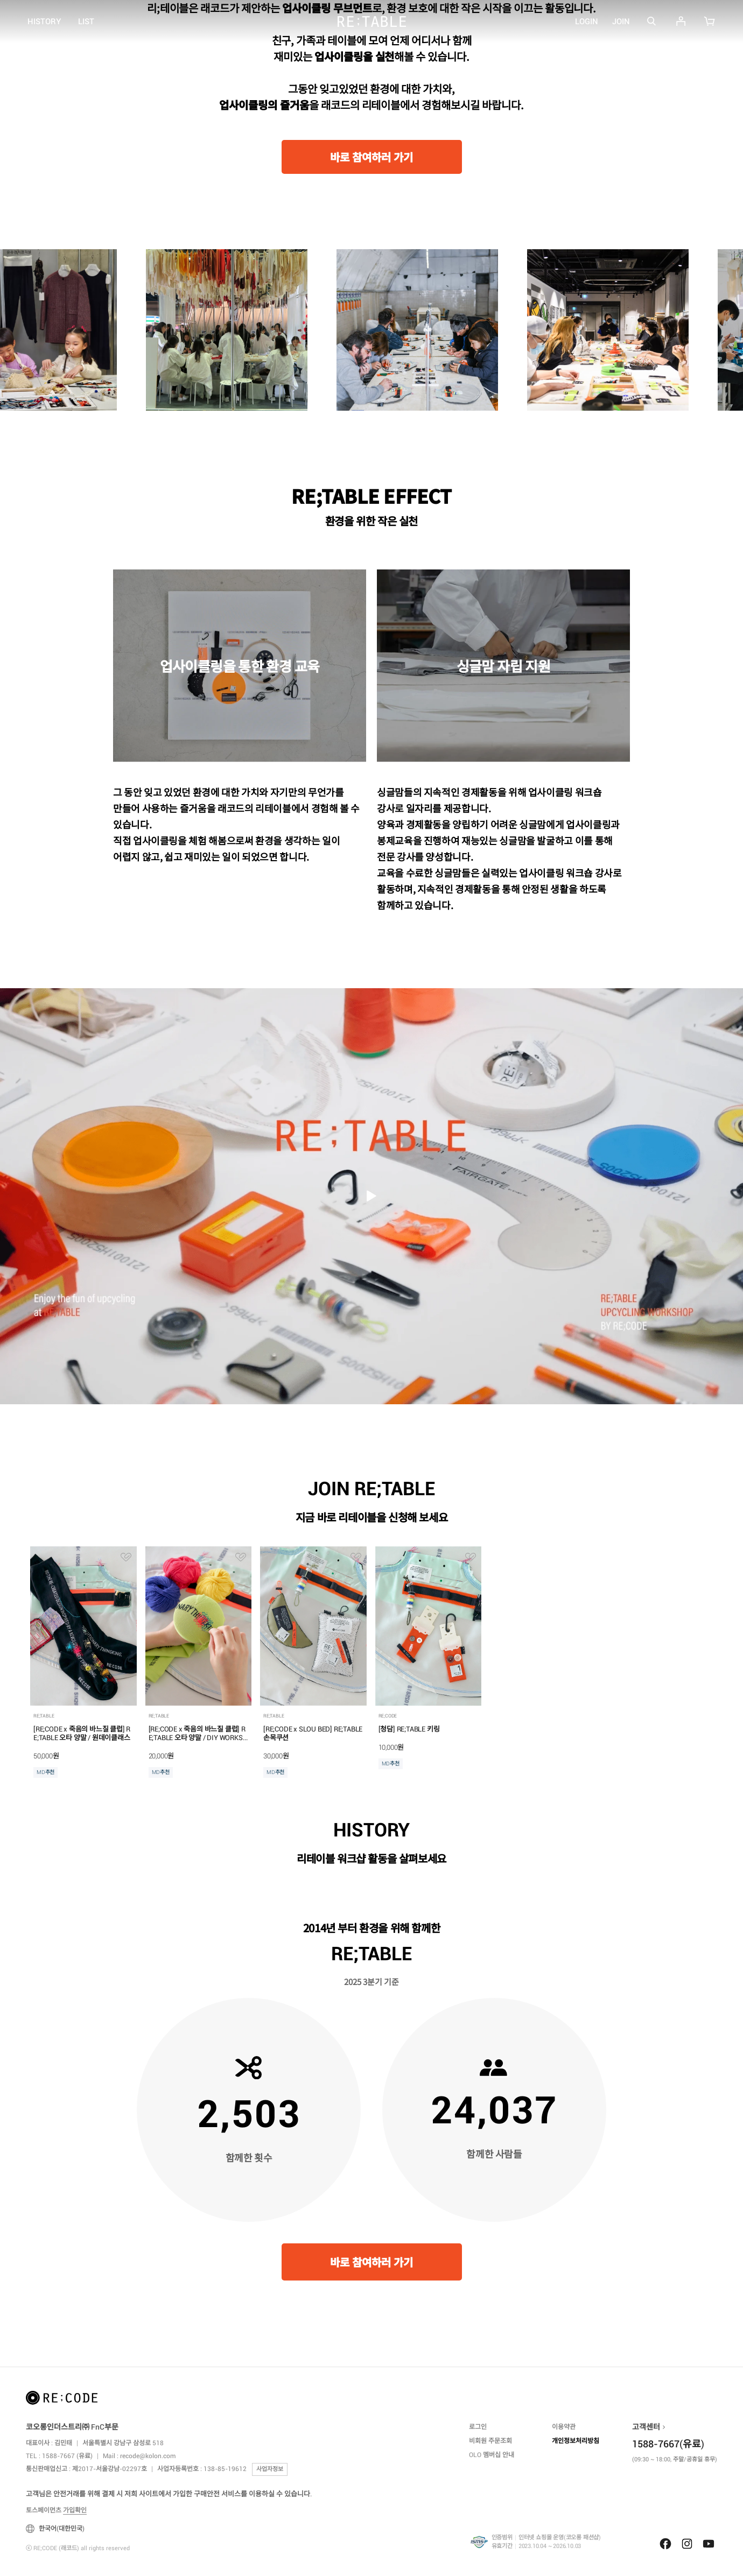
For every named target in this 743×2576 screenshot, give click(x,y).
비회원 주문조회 (490, 2441)
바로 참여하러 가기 (371, 157)
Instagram (687, 2543)
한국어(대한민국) (55, 2528)
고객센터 (646, 2427)
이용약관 (564, 2427)
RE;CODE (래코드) (372, 21)
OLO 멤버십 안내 (491, 2455)
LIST (86, 22)
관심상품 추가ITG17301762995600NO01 (356, 1557)
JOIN (621, 21)
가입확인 (75, 2510)
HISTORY (44, 22)
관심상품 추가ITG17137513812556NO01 (470, 1557)
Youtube (708, 2543)
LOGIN (586, 21)
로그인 (478, 2427)
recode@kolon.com (148, 2456)
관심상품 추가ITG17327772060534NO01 (240, 1557)
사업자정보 (269, 2469)
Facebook (665, 2543)
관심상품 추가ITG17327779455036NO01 (126, 1557)
